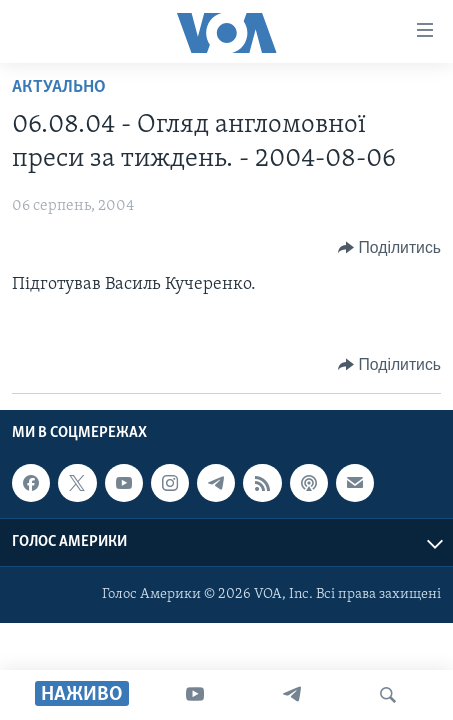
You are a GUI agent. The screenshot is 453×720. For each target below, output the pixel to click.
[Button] (389, 248)
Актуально (59, 87)
